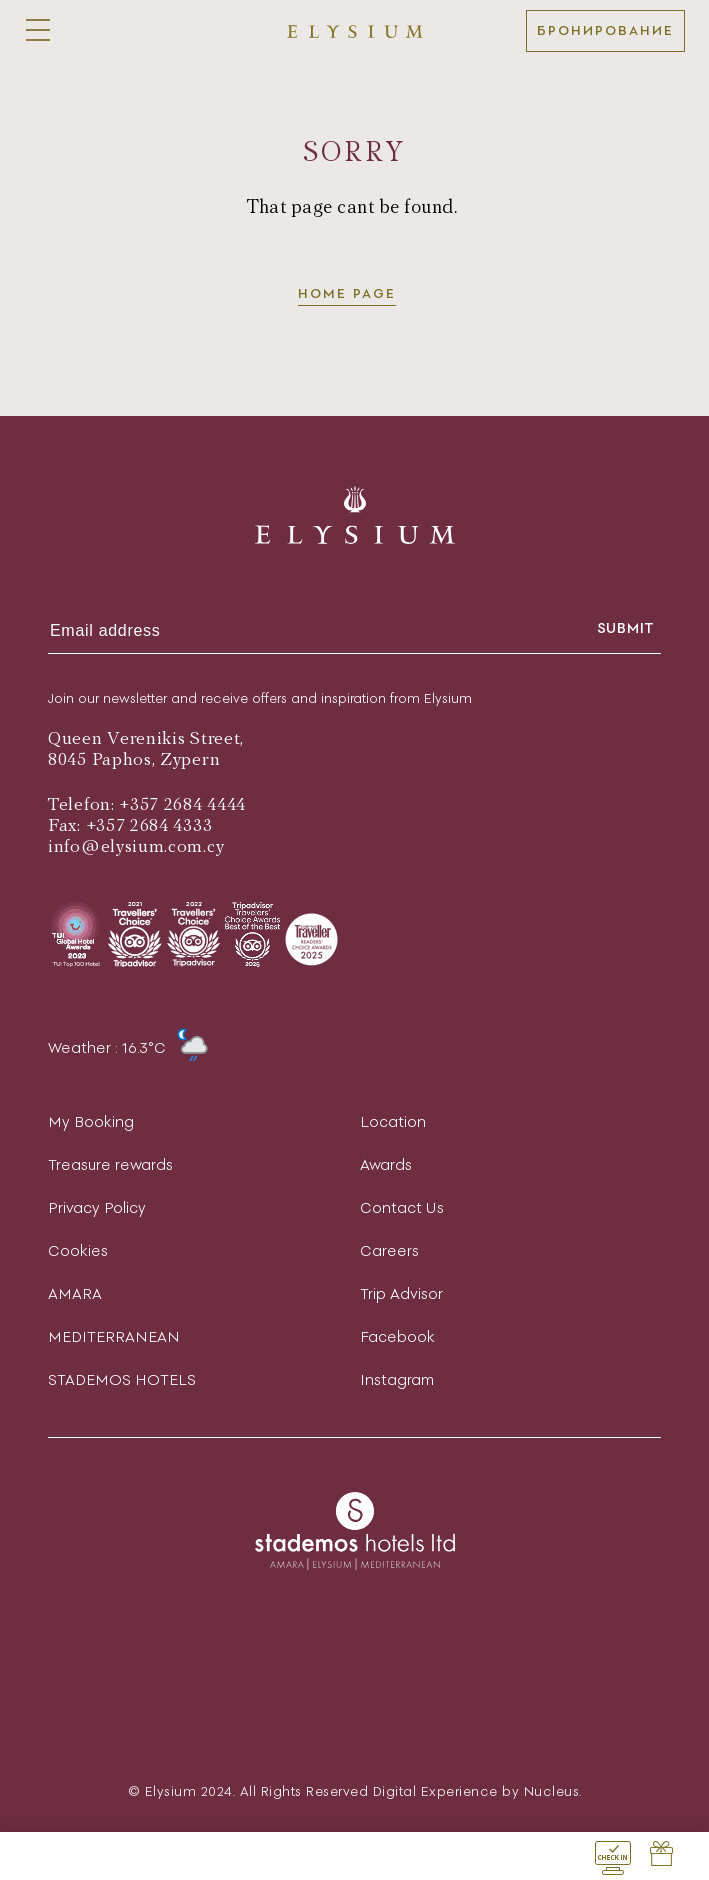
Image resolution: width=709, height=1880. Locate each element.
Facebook (397, 1336)
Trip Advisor (401, 1293)
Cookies (78, 1250)
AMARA (75, 1293)
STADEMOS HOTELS (122, 1379)
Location (393, 1121)
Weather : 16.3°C (128, 1047)
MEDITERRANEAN (114, 1336)
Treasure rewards (110, 1164)
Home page (347, 293)
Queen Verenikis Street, (146, 738)
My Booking (91, 1121)
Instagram (397, 1379)
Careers (389, 1250)
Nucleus (552, 1791)
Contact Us (402, 1207)
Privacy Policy (97, 1207)
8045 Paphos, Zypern (134, 759)
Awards (386, 1164)
